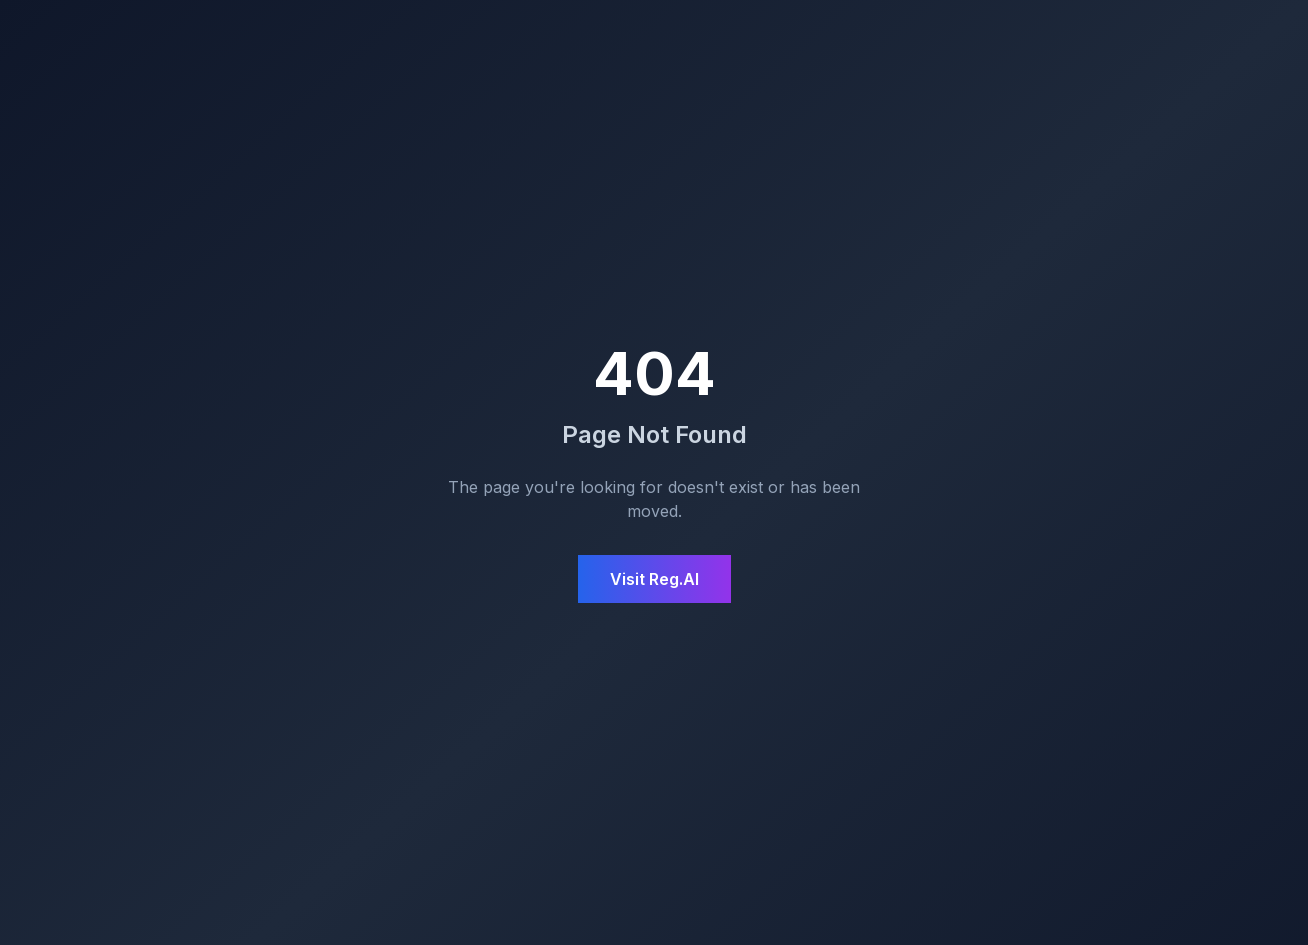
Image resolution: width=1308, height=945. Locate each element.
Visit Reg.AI (654, 579)
